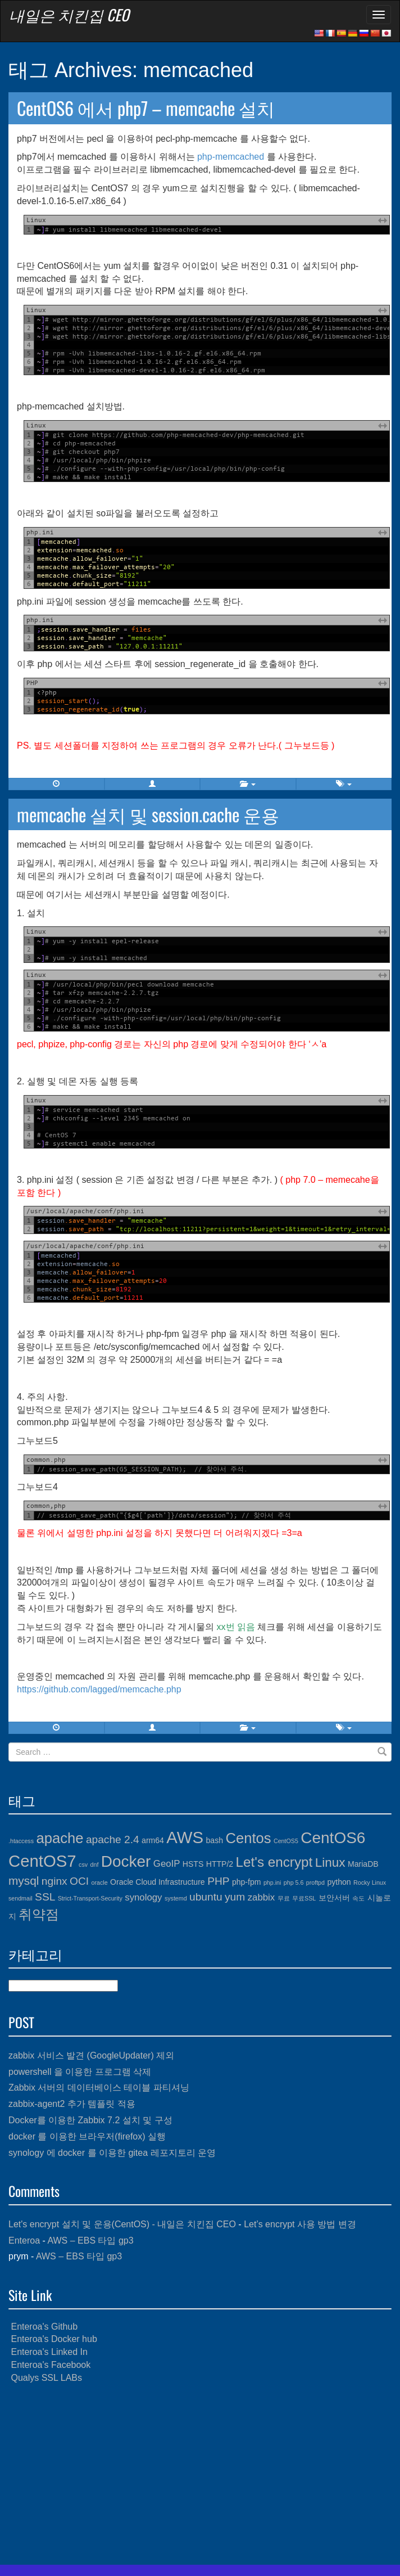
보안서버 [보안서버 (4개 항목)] (334, 1897)
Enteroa (24, 2240)
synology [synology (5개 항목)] (143, 1897)
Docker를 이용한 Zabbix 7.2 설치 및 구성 (90, 2120)
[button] (152, 784)
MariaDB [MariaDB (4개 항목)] (363, 1863)
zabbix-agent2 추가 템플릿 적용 (71, 2104)
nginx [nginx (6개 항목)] (54, 1881)
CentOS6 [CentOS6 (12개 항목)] (333, 1838)
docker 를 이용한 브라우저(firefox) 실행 (87, 2136)
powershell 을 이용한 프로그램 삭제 (79, 2072)
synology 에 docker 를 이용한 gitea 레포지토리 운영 (112, 2153)
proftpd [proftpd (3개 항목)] (315, 1882)
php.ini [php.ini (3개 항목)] (272, 1882)
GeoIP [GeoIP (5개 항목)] (166, 1863)
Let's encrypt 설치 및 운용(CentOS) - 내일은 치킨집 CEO (122, 2224)
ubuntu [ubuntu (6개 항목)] (205, 1897)
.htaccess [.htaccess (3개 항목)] (21, 1841)
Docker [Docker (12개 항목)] (126, 1861)
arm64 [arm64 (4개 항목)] (153, 1840)
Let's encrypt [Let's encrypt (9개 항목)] (274, 1862)
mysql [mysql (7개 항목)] (23, 1880)
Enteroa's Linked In (49, 2352)
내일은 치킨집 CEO (69, 14)
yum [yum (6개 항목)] (235, 1897)
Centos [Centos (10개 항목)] (248, 1838)
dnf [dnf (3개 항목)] (94, 1864)
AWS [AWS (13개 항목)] (184, 1837)
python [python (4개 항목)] (339, 1881)
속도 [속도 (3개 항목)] (358, 1898)
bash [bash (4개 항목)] (214, 1840)
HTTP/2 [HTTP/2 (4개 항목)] (219, 1863)
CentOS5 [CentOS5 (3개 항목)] (286, 1841)
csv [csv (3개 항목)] (83, 1864)
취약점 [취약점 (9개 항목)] (39, 1914)
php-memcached (230, 156)
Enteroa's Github (44, 2326)
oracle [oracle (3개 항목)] (100, 1882)
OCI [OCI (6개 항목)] (79, 1881)
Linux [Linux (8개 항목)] (330, 1863)
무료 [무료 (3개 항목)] (284, 1898)
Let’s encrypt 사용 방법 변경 (300, 2224)
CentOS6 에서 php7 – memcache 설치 (146, 107)
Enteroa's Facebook (50, 2365)
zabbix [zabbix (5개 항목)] (261, 1897)
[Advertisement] (200, 2475)
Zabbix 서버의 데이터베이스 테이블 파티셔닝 (98, 2087)
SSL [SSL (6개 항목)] (45, 1897)
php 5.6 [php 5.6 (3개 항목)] (294, 1882)
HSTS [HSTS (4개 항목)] (193, 1863)
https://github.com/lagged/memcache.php (99, 1689)
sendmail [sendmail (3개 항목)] (20, 1898)
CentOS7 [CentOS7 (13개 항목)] (42, 1861)
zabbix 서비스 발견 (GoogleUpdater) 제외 (91, 2055)
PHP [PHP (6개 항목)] (218, 1881)
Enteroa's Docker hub (54, 2339)
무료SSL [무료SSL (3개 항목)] (304, 1898)
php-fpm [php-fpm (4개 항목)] (246, 1881)
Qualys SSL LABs (46, 2378)
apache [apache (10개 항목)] (59, 1838)
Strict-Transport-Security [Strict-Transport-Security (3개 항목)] (90, 1898)
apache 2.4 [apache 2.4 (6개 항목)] (112, 1839)
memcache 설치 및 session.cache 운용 (148, 814)
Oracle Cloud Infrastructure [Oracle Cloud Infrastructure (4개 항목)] (157, 1881)
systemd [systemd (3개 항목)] (176, 1898)
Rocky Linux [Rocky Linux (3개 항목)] (369, 1882)
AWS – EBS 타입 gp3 (90, 2240)
